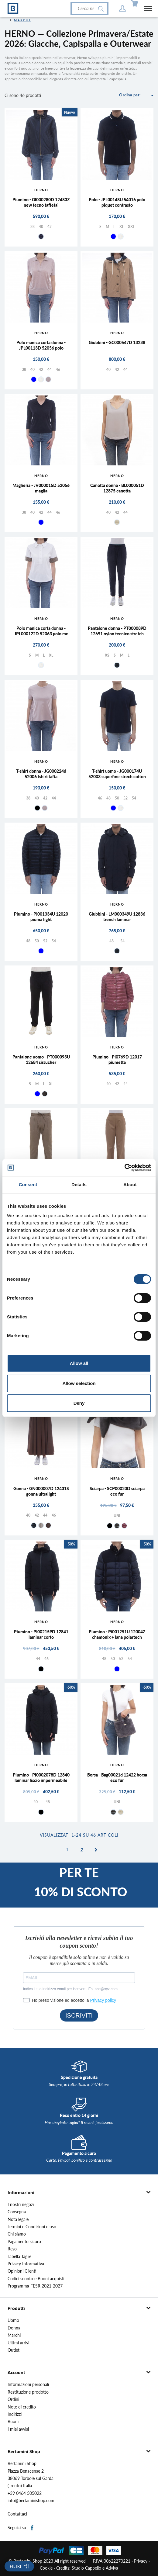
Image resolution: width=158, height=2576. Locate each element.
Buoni (13, 2421)
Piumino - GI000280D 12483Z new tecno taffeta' (41, 202)
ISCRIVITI (79, 2015)
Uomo (13, 2320)
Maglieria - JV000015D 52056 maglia (41, 488)
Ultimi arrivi (18, 2342)
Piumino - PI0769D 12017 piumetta (117, 1059)
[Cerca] (89, 8)
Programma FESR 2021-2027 (35, 2286)
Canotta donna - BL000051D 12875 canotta (117, 488)
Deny (79, 1403)
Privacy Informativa (26, 2263)
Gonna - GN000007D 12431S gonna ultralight (41, 1491)
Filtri (15, 2566)
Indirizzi (15, 2414)
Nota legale (18, 2219)
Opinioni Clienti (22, 2271)
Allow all (79, 1363)
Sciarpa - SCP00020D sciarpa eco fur (117, 1491)
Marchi (14, 2335)
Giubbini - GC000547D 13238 (117, 342)
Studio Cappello (86, 2568)
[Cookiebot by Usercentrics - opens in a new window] (124, 1168)
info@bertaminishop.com (31, 2500)
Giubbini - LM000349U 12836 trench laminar (117, 916)
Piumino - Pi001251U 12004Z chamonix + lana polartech (117, 1634)
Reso (12, 2248)
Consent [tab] (28, 1184)
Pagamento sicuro (24, 2241)
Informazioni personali (28, 2384)
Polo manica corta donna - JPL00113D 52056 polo (41, 345)
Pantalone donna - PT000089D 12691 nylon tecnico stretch (117, 631)
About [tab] (130, 1184)
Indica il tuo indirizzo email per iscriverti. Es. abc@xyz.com (70, 1989)
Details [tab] (79, 1184)
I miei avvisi (18, 2429)
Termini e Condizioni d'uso (32, 2226)
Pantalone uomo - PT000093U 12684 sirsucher (41, 1059)
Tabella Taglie (19, 2256)
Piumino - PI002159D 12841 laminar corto (41, 1634)
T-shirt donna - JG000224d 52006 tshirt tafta (41, 773)
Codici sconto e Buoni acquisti (36, 2278)
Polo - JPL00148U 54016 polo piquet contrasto (117, 202)
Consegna (17, 2211)
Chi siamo (17, 2234)
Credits (62, 2568)
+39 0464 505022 (25, 2493)
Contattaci (17, 2514)
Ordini (13, 2399)
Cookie (46, 2568)
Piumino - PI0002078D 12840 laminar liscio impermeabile (41, 1777)
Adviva (112, 2568)
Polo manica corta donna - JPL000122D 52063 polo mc (41, 631)
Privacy (140, 2561)
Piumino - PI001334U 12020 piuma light (41, 916)
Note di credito (22, 2407)
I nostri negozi (21, 2204)
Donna (14, 2328)
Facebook (32, 2528)
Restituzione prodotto (28, 2392)
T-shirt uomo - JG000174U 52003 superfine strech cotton (117, 773)
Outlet (13, 2350)
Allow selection (78, 1383)
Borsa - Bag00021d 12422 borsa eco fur (117, 1777)
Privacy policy (103, 2000)
